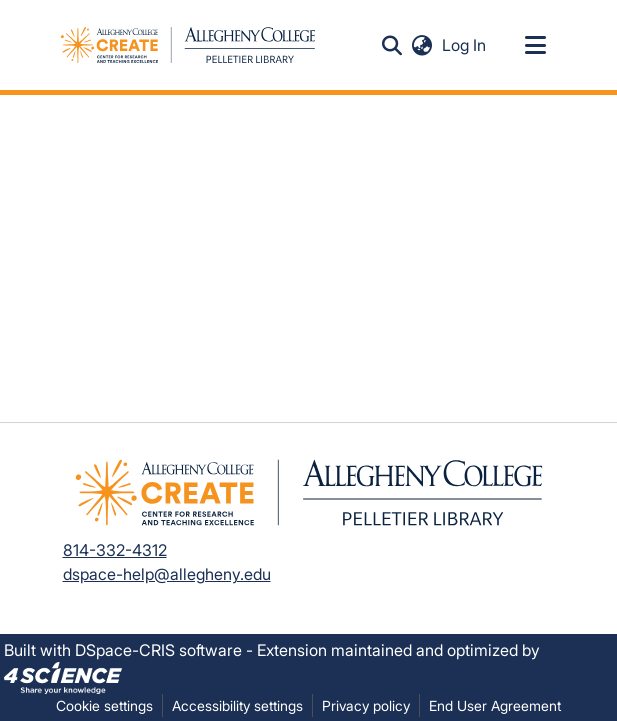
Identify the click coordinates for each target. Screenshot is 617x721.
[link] (63, 676)
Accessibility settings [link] (237, 705)
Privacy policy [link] (366, 705)
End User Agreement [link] (495, 705)
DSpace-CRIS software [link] (158, 650)
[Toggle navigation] (536, 45)
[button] (392, 45)
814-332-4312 (115, 550)
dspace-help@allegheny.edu (167, 574)
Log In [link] (465, 45)
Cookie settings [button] (104, 705)
